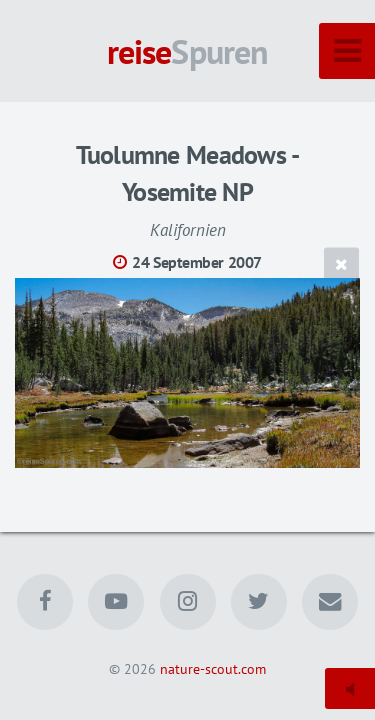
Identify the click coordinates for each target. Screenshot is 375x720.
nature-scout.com (213, 668)
